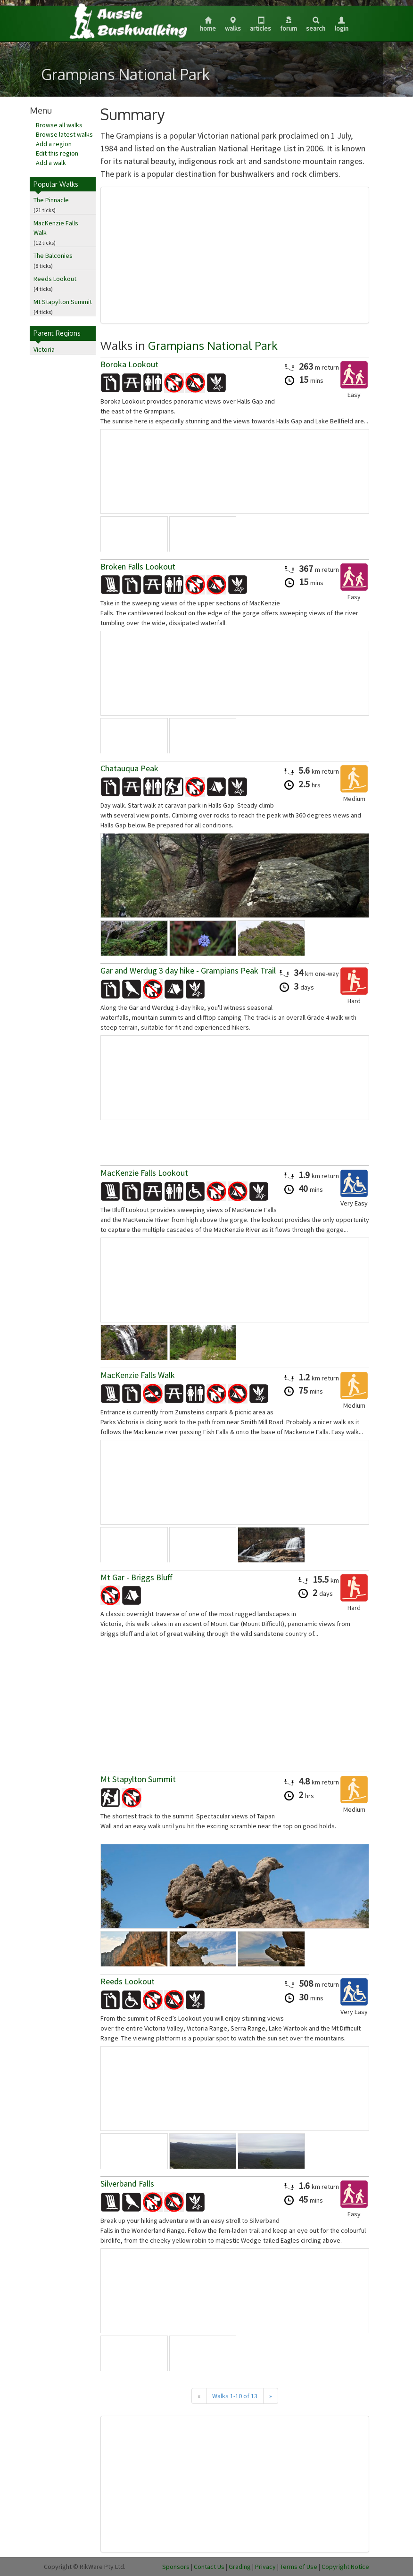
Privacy (265, 2566)
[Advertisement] (235, 255)
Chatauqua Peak (129, 768)
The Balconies (53, 255)
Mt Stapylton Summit (62, 301)
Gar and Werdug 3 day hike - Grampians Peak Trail (188, 970)
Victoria (44, 349)
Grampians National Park (213, 345)
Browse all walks (59, 125)
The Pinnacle (51, 200)
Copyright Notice (345, 2566)
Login (341, 25)
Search (315, 25)
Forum (288, 25)
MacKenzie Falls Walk (137, 1375)
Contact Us (209, 2566)
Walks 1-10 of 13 (234, 2396)
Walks (233, 25)
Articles (260, 25)
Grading (240, 2566)
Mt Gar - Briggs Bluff (136, 1577)
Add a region (54, 144)
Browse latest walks (64, 134)
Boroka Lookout (129, 364)
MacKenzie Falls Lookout (144, 1172)
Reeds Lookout (54, 278)
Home (208, 25)
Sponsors (176, 2566)
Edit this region (57, 153)
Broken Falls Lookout (137, 566)
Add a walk (51, 162)
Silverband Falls (127, 2183)
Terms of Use (298, 2566)
